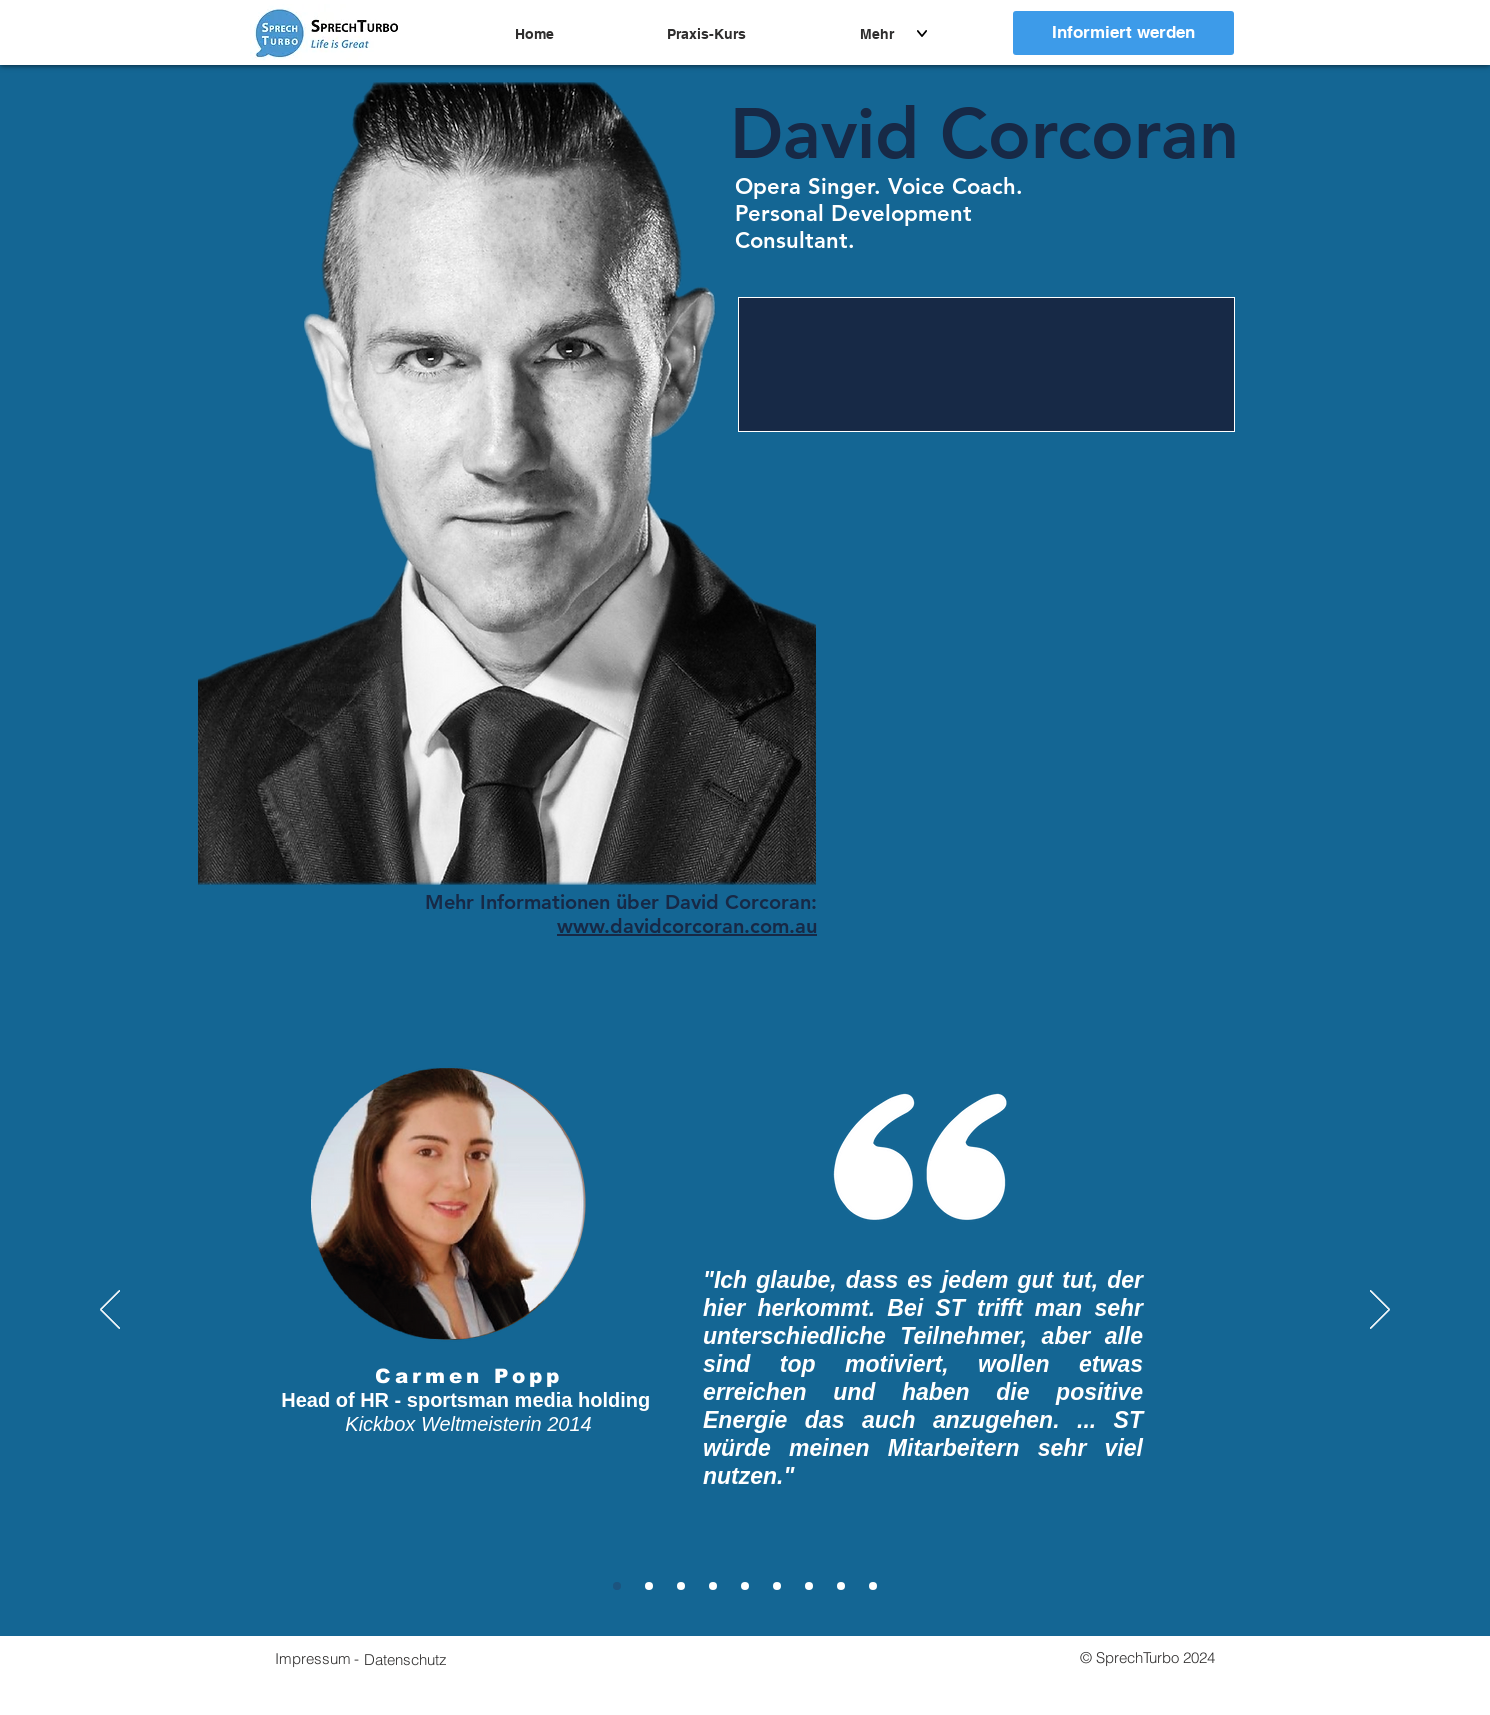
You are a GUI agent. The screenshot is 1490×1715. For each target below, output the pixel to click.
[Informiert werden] (1123, 33)
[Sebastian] (777, 1586)
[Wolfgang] (873, 1586)
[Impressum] (313, 1658)
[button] (405, 1659)
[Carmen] (617, 1586)
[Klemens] (745, 1586)
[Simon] (809, 1586)
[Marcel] (649, 1586)
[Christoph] (713, 1586)
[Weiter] (1380, 1311)
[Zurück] (110, 1311)
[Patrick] (841, 1586)
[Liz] (681, 1586)
